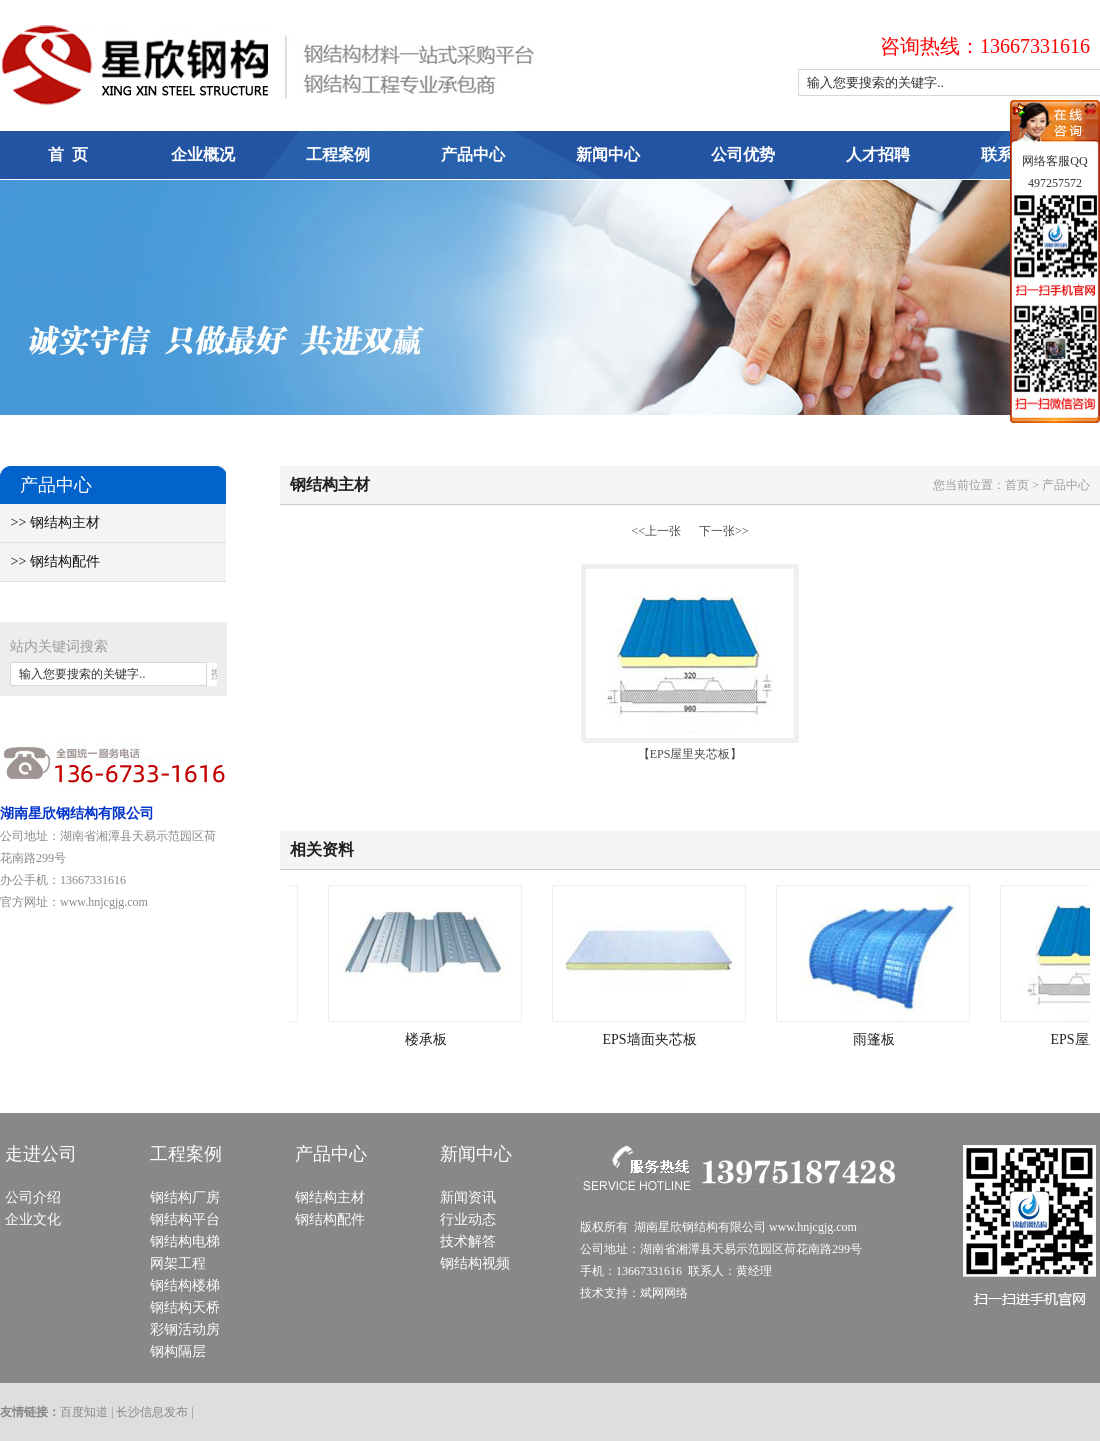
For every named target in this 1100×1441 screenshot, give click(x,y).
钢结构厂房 (185, 1197)
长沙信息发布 (152, 1412)
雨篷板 (877, 1039)
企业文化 (33, 1219)
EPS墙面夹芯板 (652, 1039)
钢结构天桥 (185, 1307)
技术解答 (468, 1241)
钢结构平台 (185, 1219)
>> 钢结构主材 (50, 522)
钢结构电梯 (185, 1241)
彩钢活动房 (185, 1329)
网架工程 (178, 1263)
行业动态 (468, 1219)
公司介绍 (33, 1197)
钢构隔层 (178, 1351)
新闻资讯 (468, 1197)
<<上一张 (656, 531)
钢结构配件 (330, 1219)
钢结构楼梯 (185, 1285)
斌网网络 (664, 1293)
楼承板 (429, 1039)
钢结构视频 (475, 1263)
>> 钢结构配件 (50, 561)
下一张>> (724, 531)
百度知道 (84, 1412)
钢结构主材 (330, 1197)
